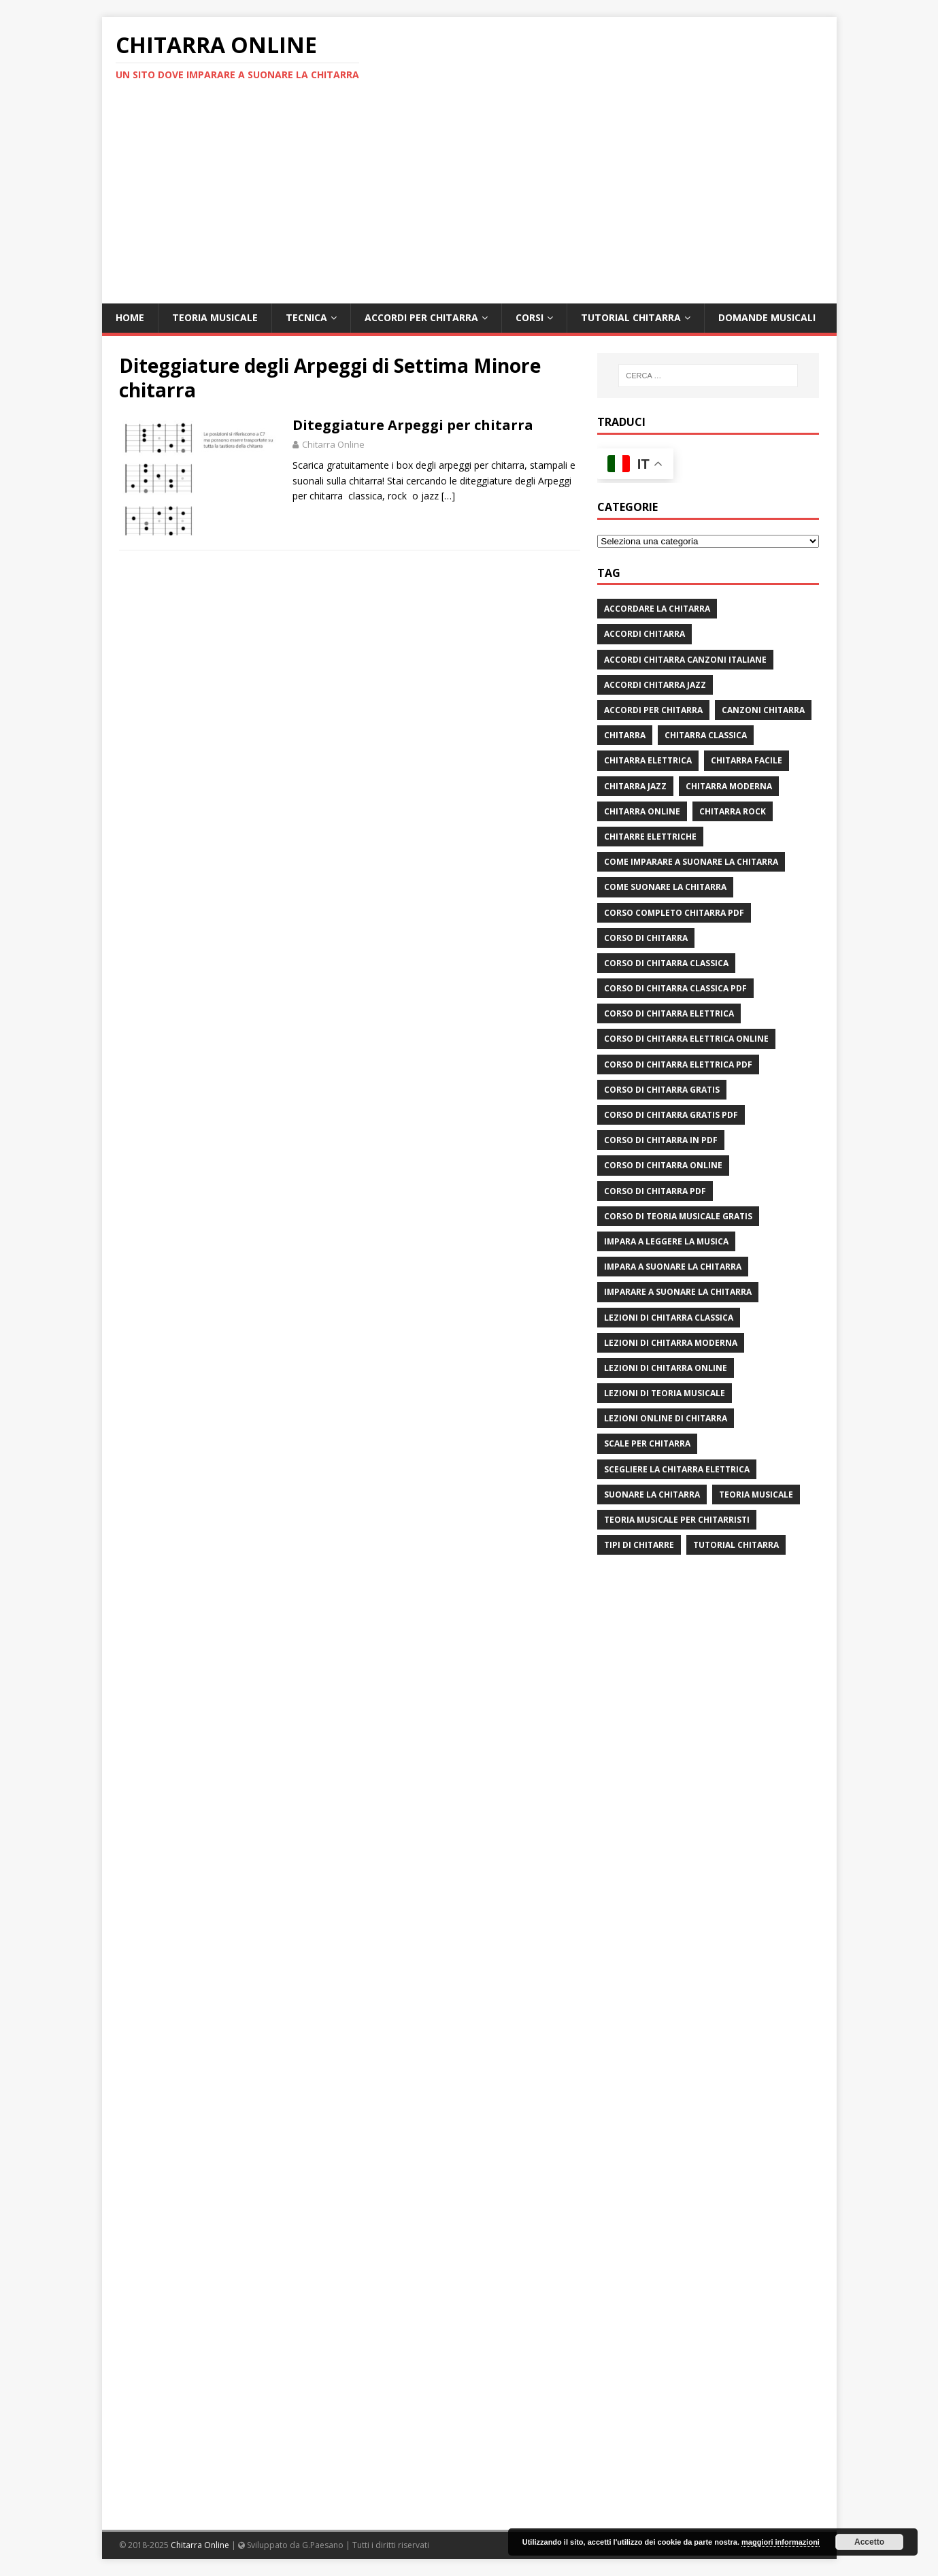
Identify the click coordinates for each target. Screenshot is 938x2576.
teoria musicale (756, 1494)
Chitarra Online (333, 444)
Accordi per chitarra (421, 317)
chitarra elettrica (648, 760)
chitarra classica (706, 735)
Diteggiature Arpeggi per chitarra (412, 425)
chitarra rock (732, 811)
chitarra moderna (729, 786)
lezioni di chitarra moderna (670, 1343)
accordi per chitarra (653, 710)
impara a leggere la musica (666, 1241)
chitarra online (642, 811)
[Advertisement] (469, 201)
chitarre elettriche (650, 836)
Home (130, 317)
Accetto (869, 2542)
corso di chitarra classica (666, 963)
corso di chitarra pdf (655, 1191)
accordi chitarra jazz (655, 685)
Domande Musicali (767, 317)
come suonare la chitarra (665, 887)
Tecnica (306, 317)
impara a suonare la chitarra (672, 1266)
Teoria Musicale (215, 317)
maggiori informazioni (780, 2542)
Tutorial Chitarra (631, 317)
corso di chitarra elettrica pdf (678, 1064)
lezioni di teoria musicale (664, 1393)
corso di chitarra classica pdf (675, 988)
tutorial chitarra (736, 1545)
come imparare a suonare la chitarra (691, 862)
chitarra (625, 735)
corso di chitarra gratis (662, 1089)
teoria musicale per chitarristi (677, 1519)
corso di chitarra (646, 938)
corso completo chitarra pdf (674, 913)
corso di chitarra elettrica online (686, 1038)
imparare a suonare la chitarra (678, 1292)
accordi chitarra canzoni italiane (685, 659)
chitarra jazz (635, 786)
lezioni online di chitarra (665, 1418)
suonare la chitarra (652, 1494)
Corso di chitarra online (663, 1165)
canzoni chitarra (763, 710)
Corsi (529, 317)
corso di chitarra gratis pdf (671, 1115)
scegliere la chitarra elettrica (677, 1469)
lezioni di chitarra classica (668, 1317)
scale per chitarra (647, 1443)
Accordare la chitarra (657, 608)
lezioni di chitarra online (665, 1368)
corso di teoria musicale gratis (678, 1216)
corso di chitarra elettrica (669, 1013)
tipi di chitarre (639, 1545)
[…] (448, 495)
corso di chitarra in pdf (661, 1140)
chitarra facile (746, 760)
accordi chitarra (644, 634)
